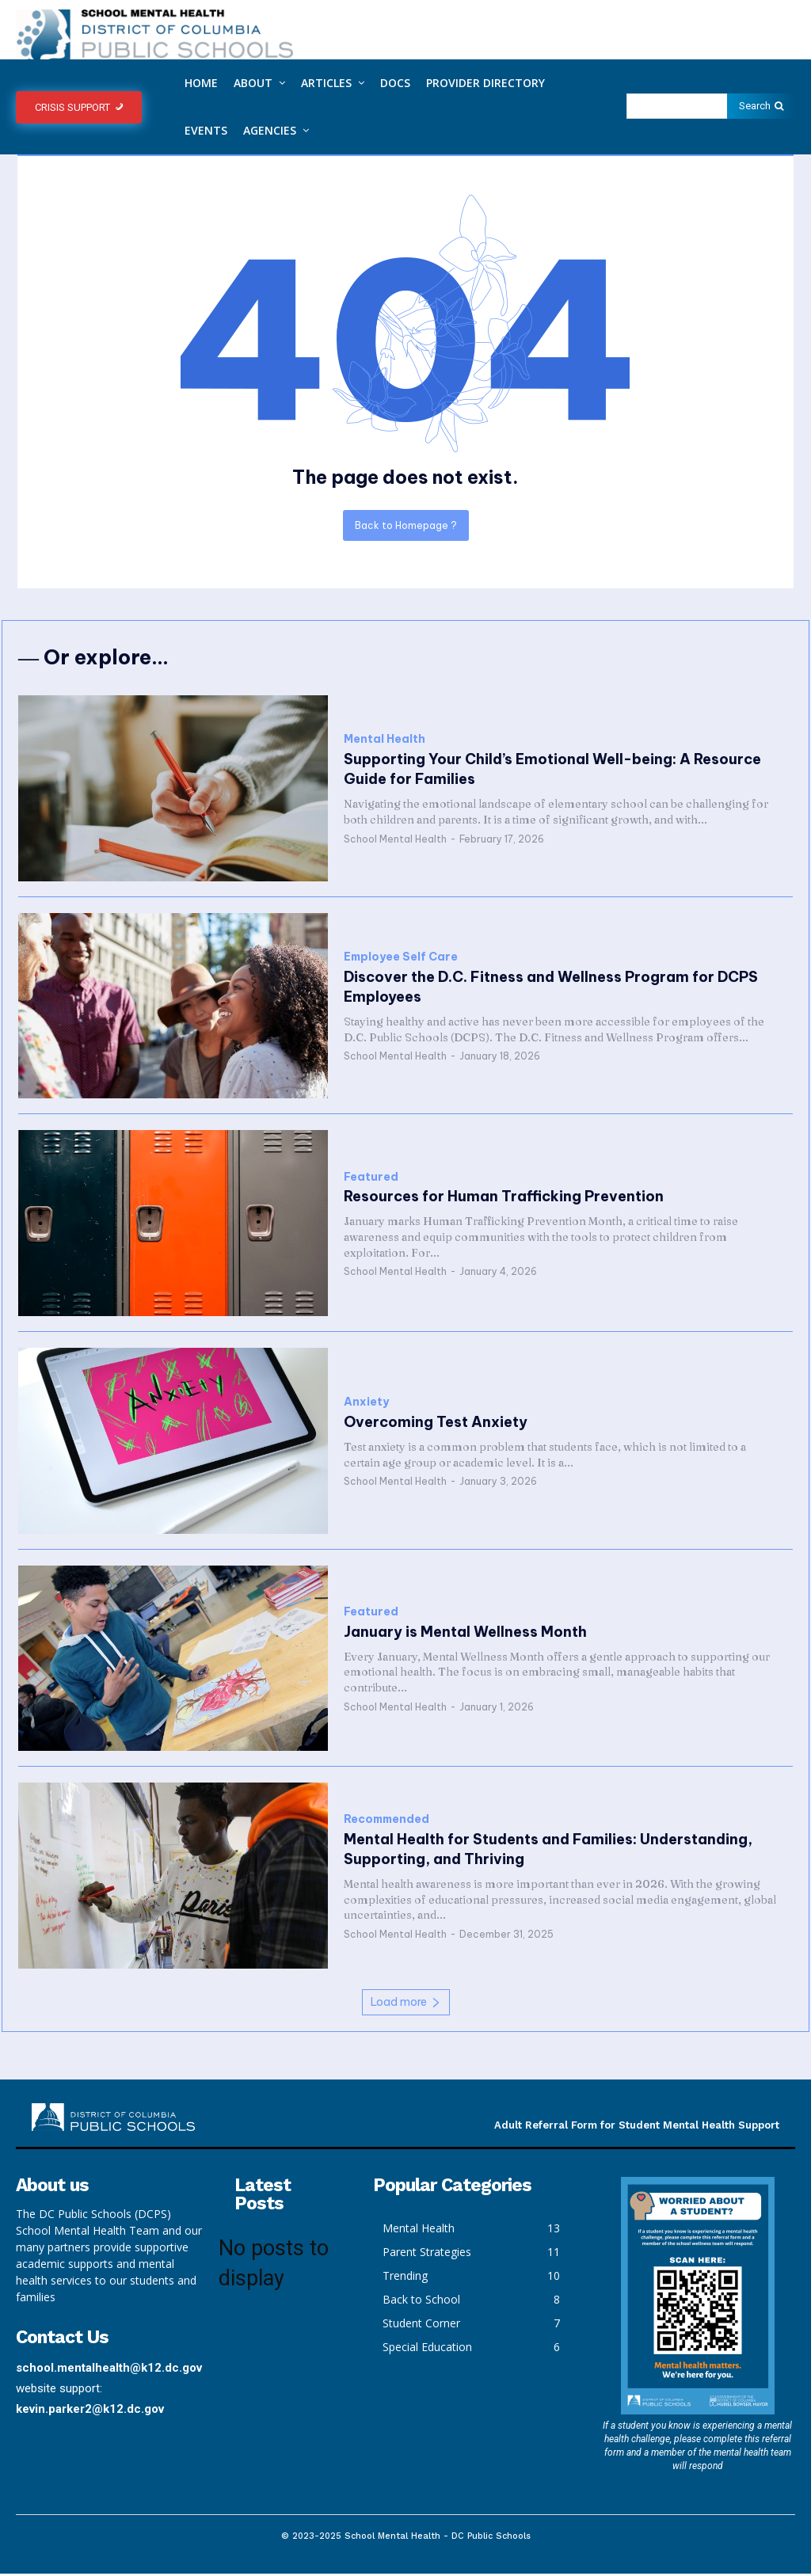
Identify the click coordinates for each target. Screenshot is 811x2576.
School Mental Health (395, 841)
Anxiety (366, 1404)
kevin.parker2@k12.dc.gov (90, 2410)
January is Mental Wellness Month (465, 1634)
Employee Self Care (401, 959)
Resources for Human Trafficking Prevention (504, 1198)
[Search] (761, 106)
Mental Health (384, 741)
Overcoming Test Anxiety (435, 1424)
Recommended (386, 1821)
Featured (371, 1179)
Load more (406, 2004)
